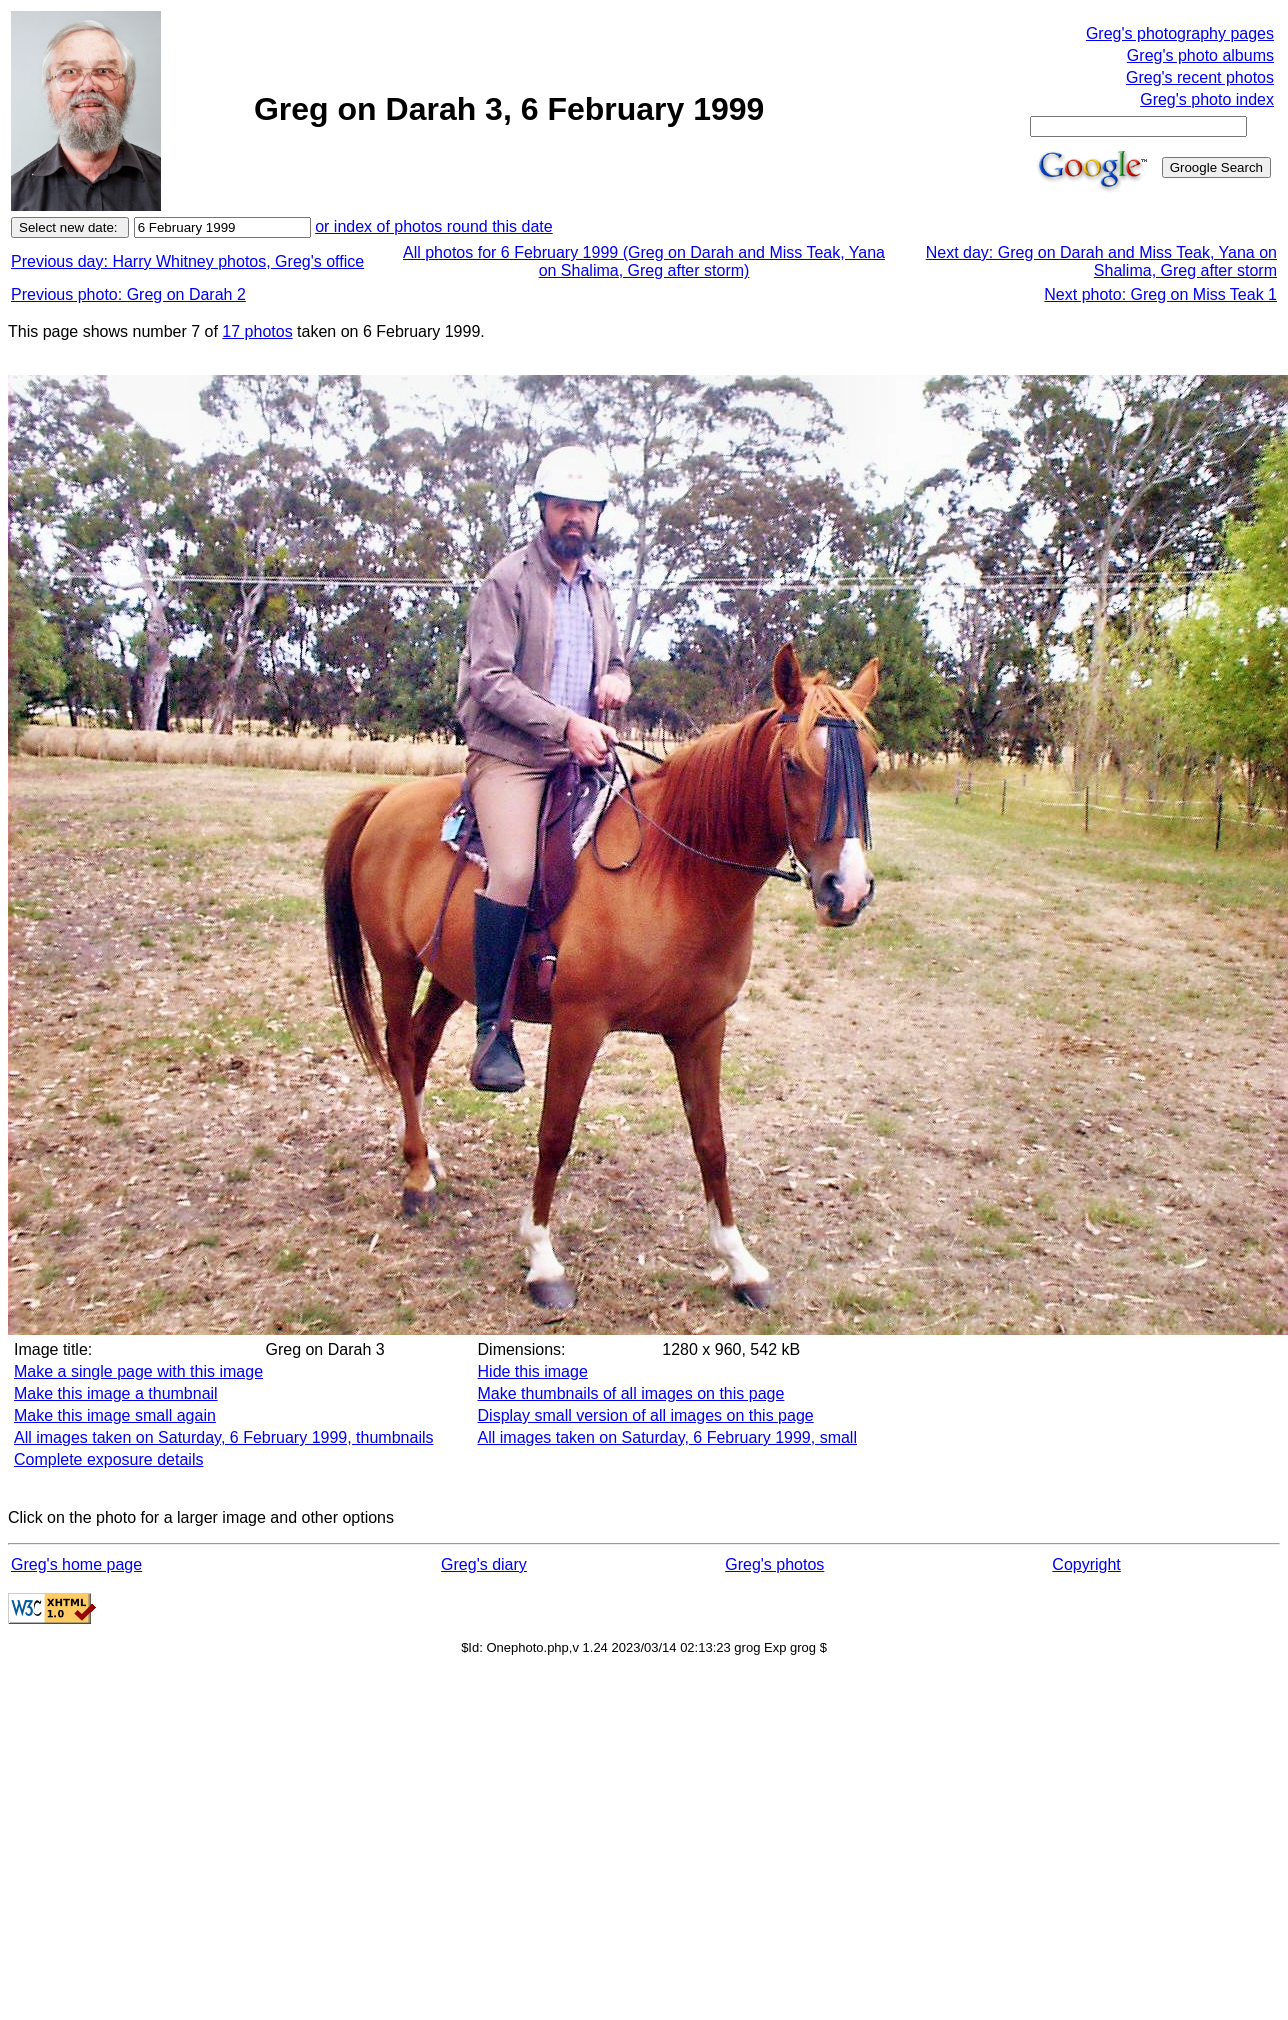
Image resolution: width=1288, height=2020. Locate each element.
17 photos (257, 331)
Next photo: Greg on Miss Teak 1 (1160, 294)
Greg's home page (76, 1564)
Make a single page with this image (138, 1371)
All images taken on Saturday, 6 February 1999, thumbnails (224, 1437)
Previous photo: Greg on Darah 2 (128, 294)
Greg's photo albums (1200, 55)
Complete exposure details (108, 1459)
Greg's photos (774, 1564)
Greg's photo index (1207, 99)
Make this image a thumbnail (116, 1393)
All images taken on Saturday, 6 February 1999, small (667, 1437)
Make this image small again (115, 1415)
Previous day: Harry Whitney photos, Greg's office (187, 261)
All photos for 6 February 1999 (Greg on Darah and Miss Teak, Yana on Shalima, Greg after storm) (644, 261)
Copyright (1086, 1564)
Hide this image (533, 1371)
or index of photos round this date (434, 226)
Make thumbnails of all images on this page (631, 1393)
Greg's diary (484, 1564)
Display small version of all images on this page (646, 1415)
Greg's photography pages (1180, 33)
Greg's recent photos (1200, 77)
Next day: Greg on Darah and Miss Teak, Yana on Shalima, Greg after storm (1101, 261)
